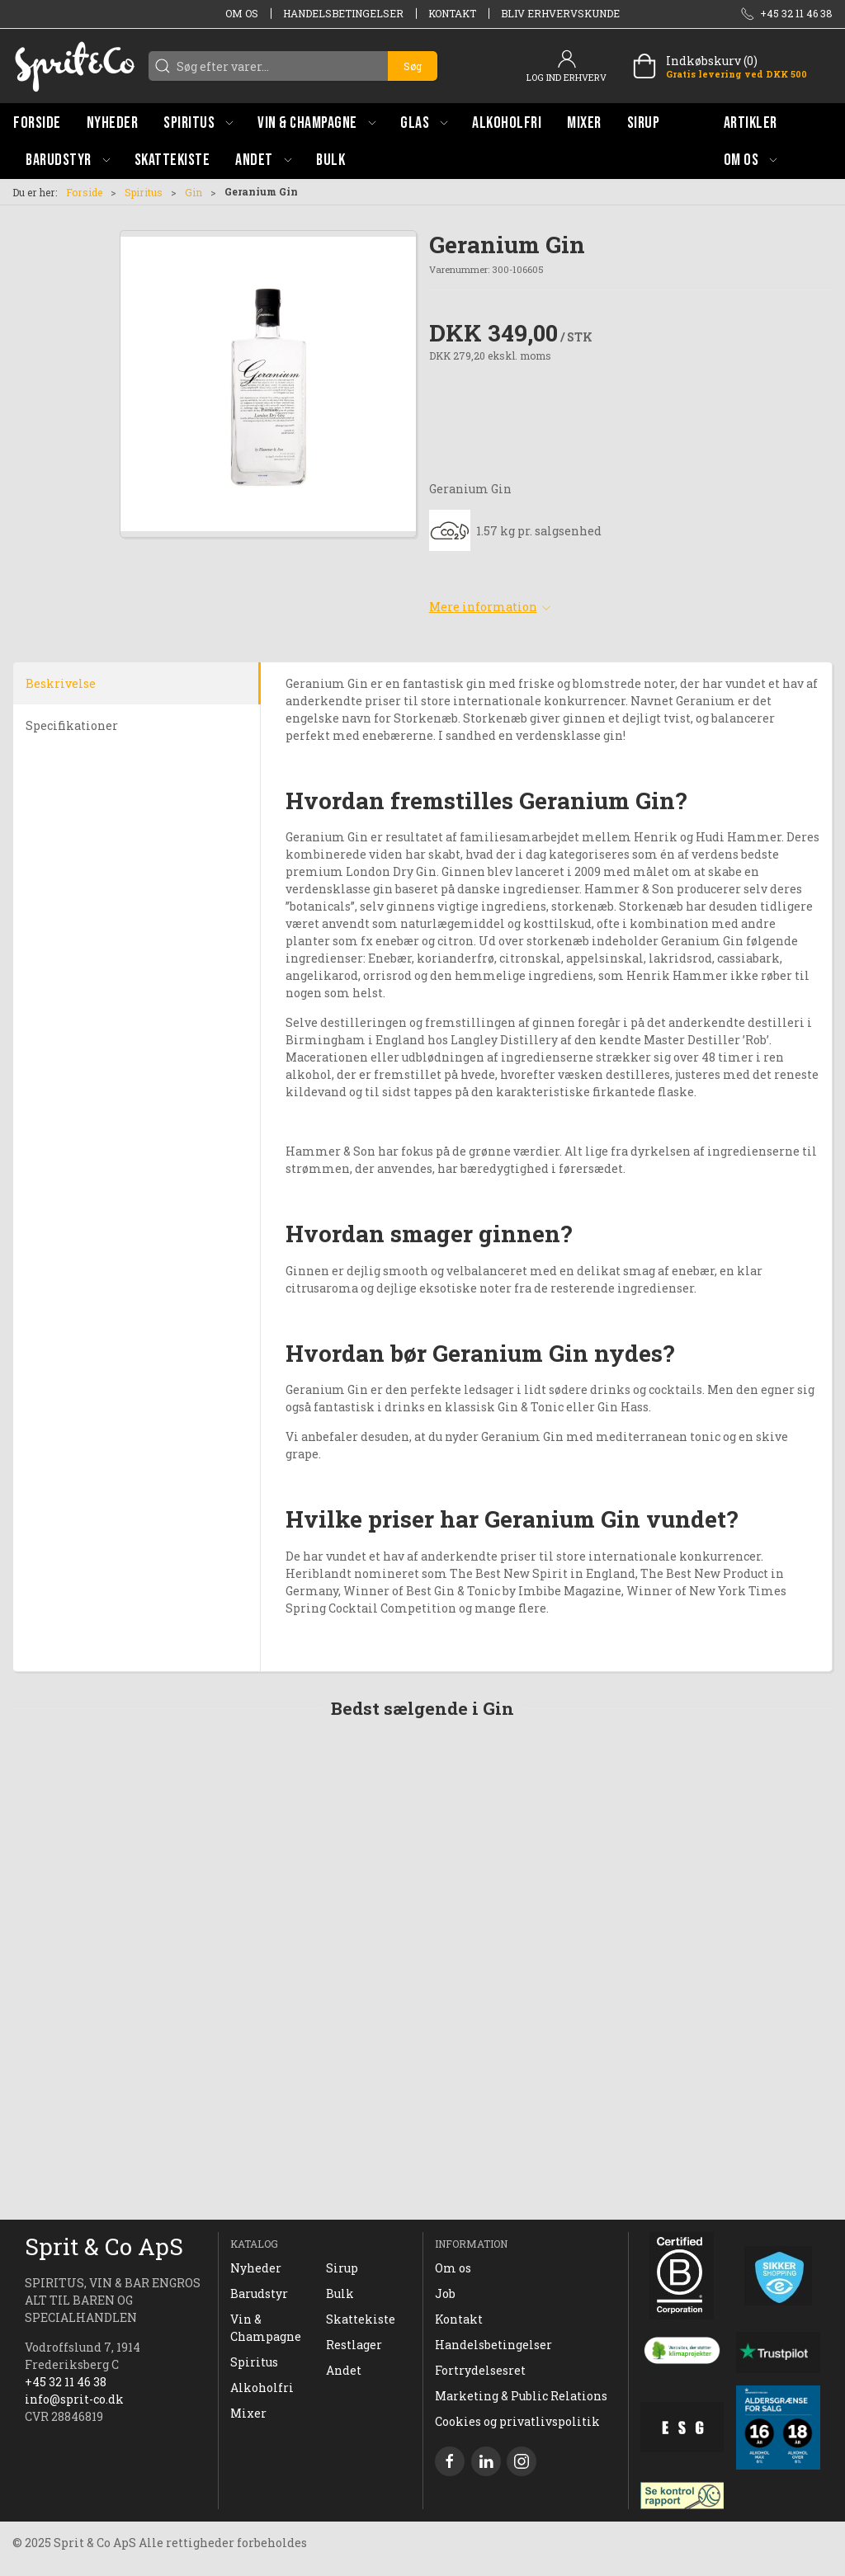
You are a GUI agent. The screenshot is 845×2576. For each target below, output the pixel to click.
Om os (241, 13)
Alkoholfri (262, 2387)
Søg (413, 66)
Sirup (342, 2268)
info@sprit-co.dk (74, 2399)
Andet (343, 2370)
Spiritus (144, 192)
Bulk (340, 2293)
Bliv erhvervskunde (560, 13)
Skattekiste (360, 2319)
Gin (193, 192)
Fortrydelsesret (480, 2370)
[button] (198, 122)
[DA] (74, 66)
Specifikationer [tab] (72, 725)
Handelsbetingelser (343, 13)
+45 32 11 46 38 (65, 2382)
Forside (84, 192)
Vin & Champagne (265, 2327)
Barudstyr (259, 2293)
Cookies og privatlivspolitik (517, 2421)
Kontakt (452, 13)
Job (445, 2293)
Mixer (248, 2413)
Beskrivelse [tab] (61, 683)
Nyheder (255, 2268)
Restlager (354, 2344)
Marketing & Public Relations (521, 2396)
